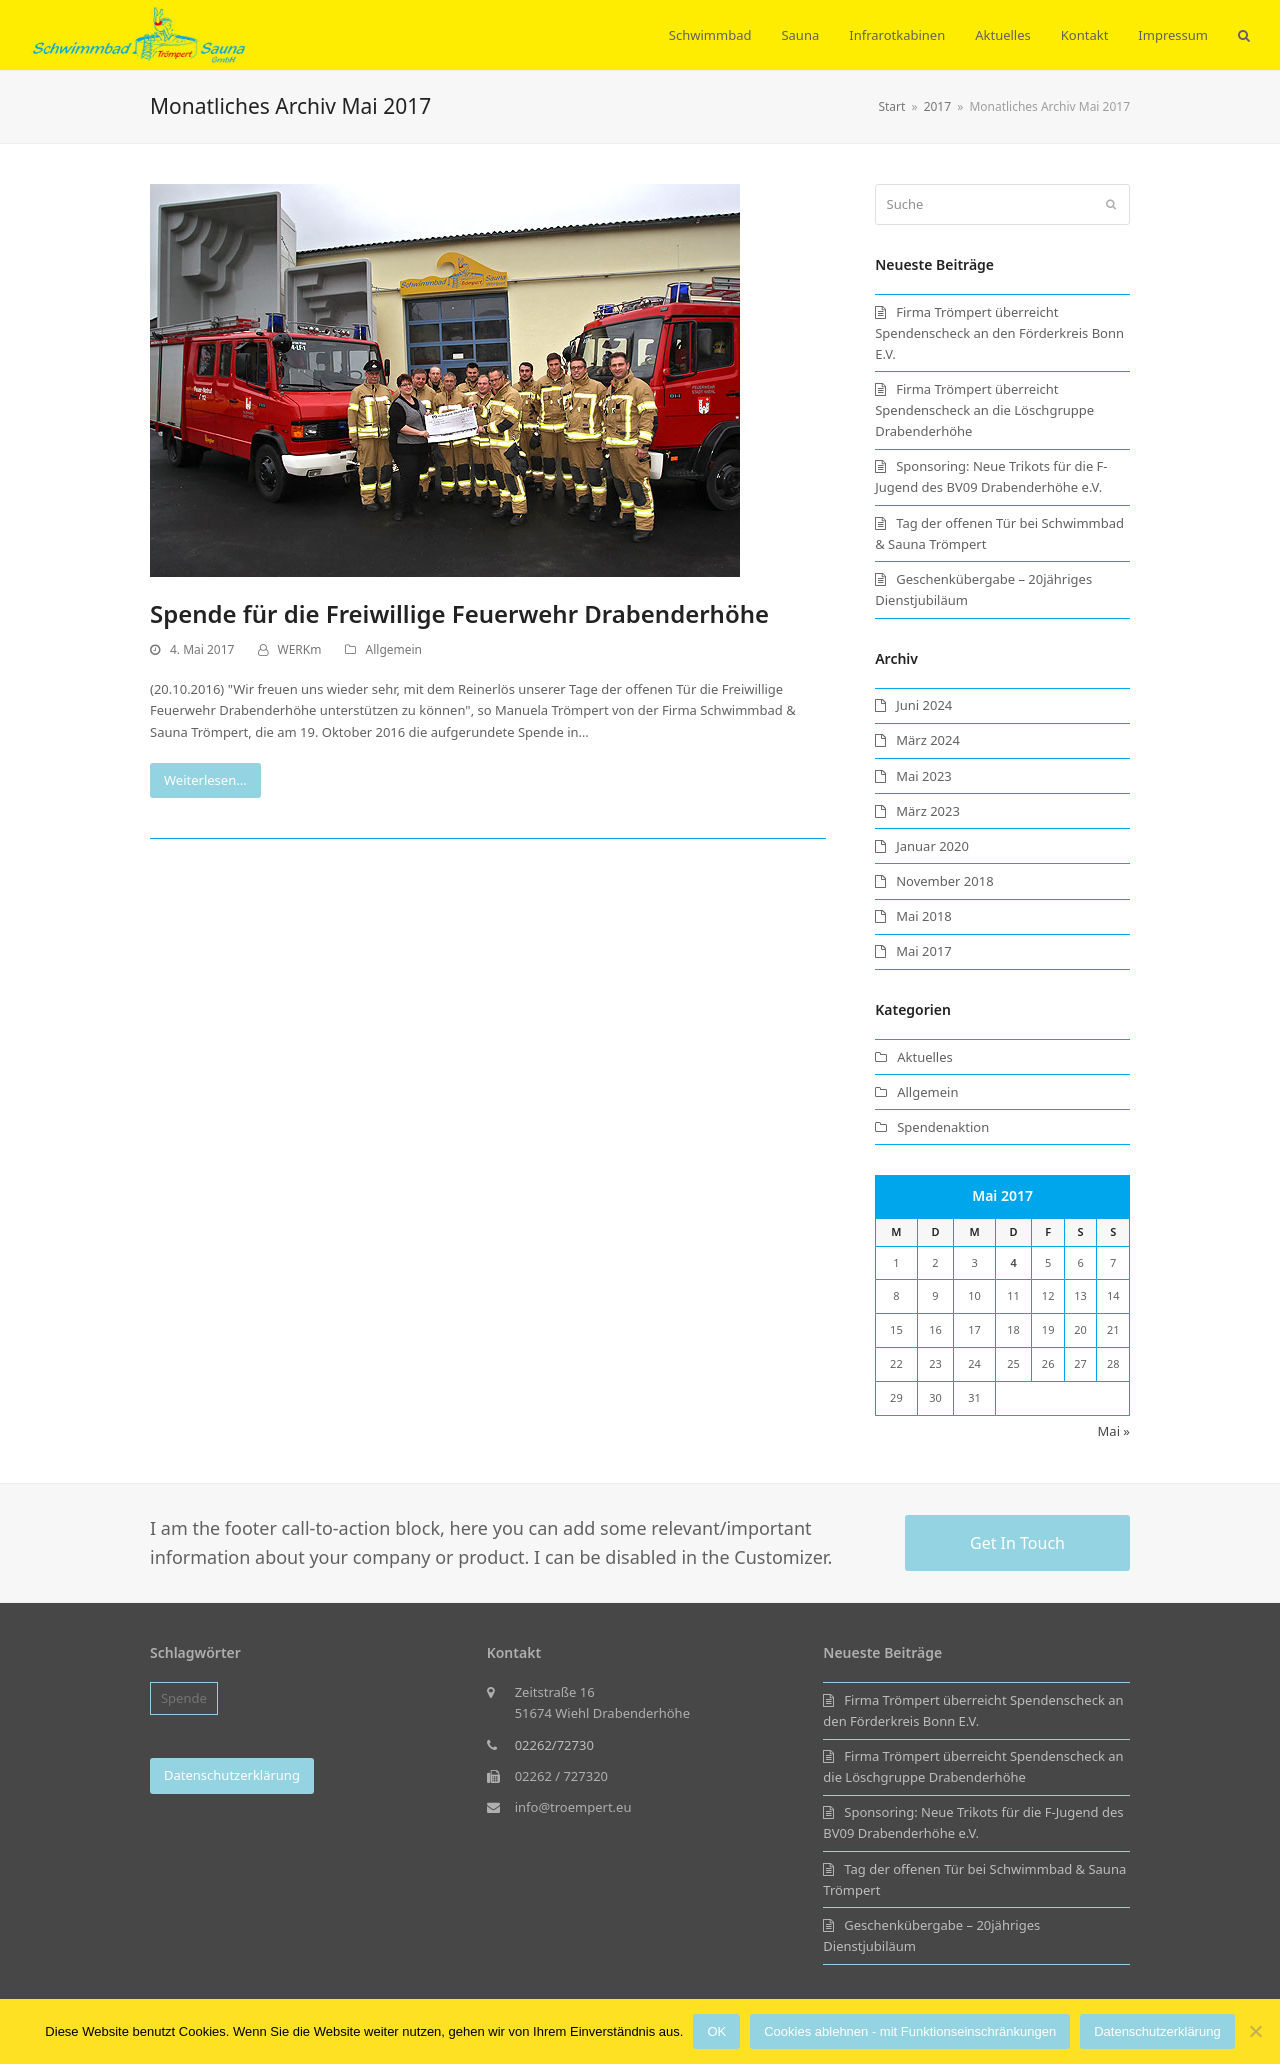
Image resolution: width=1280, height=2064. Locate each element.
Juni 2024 (924, 705)
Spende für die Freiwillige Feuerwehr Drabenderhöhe (459, 613)
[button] (1244, 35)
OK (716, 2031)
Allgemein (394, 649)
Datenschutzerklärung (1157, 2031)
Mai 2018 (924, 916)
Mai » (1114, 1431)
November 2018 (944, 881)
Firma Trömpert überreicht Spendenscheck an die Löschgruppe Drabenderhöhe (984, 410)
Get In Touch (1017, 1543)
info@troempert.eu (573, 1807)
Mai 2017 (924, 951)
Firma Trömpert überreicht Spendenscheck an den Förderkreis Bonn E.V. (999, 333)
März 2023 (928, 811)
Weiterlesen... (205, 780)
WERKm (300, 649)
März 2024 (928, 740)
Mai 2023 (924, 776)
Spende (184, 1698)
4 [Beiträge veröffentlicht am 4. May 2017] (1013, 1262)
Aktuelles (925, 1057)
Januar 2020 (932, 846)
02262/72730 (554, 1745)
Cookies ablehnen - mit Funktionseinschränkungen (910, 2031)
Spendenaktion (943, 1127)
